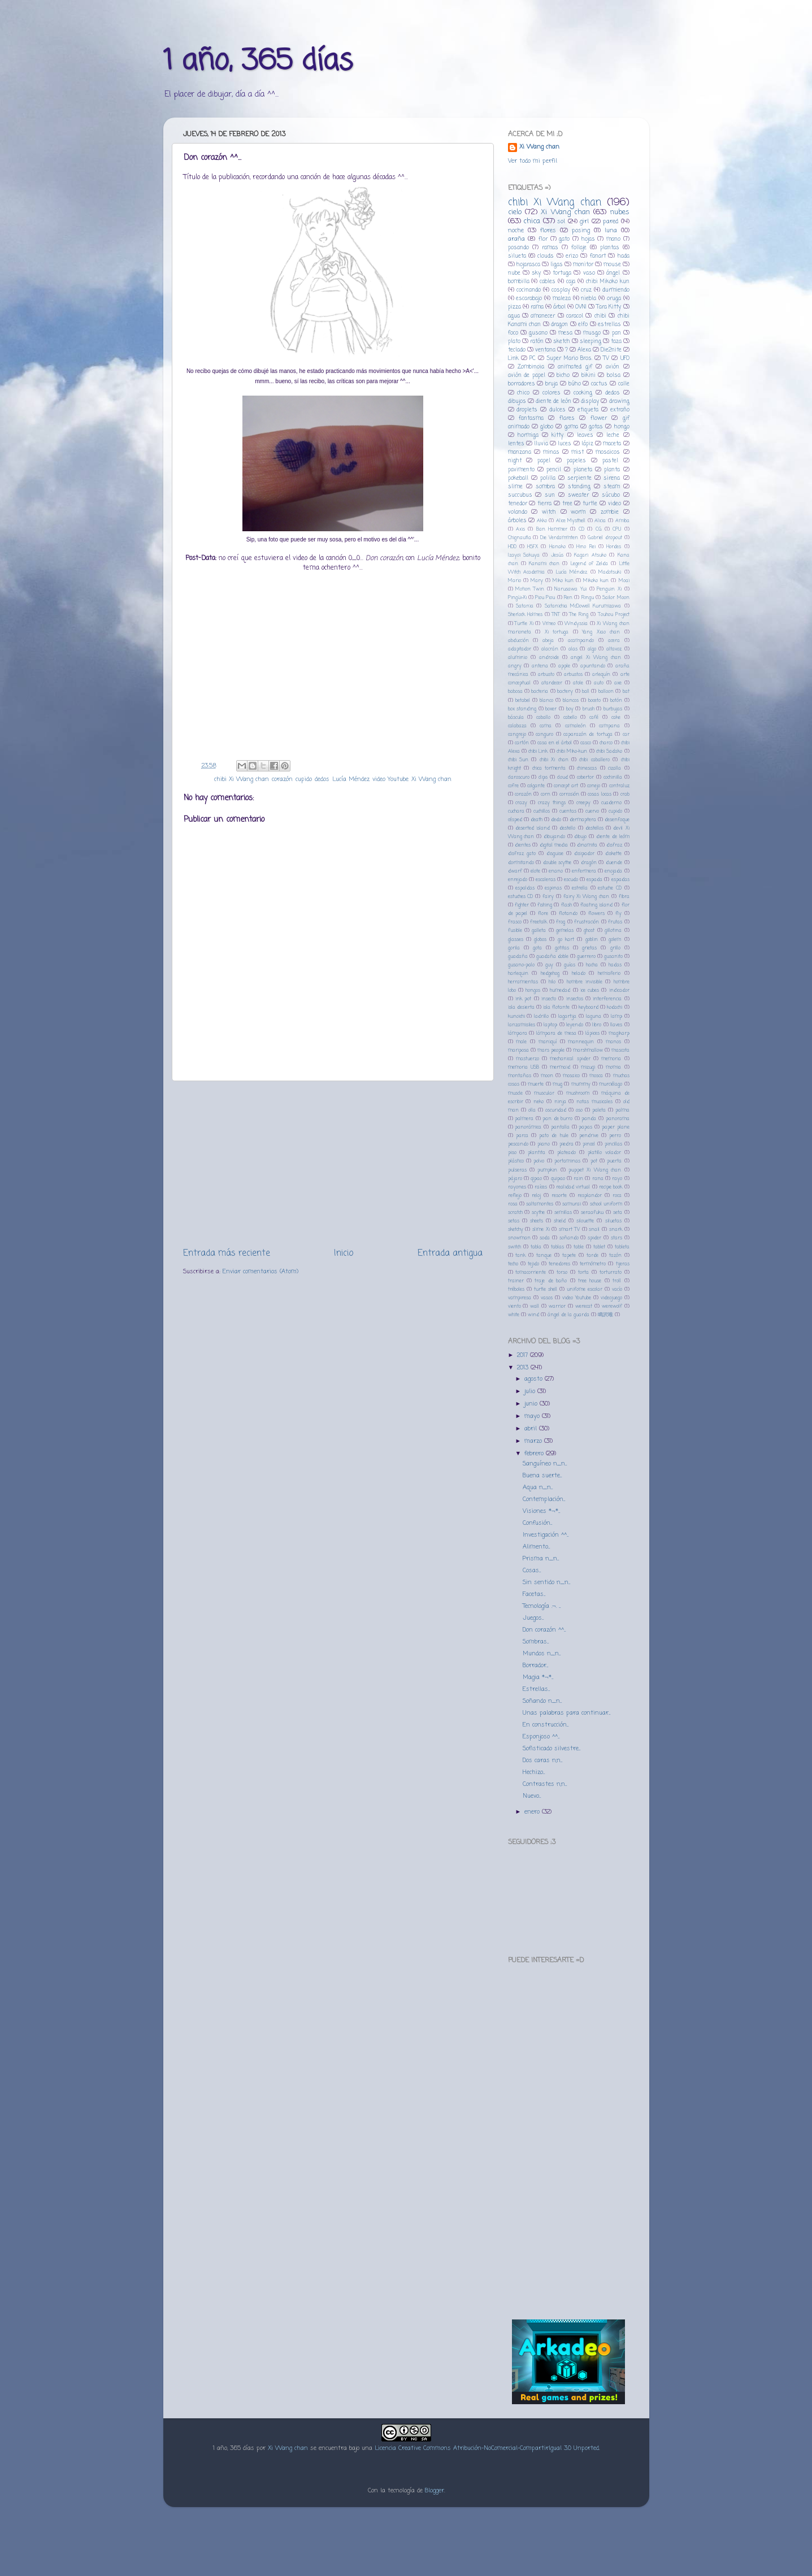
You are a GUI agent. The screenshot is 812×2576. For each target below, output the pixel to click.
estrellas (609, 324)
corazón (282, 779)
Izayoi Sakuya (524, 555)
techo (513, 1264)
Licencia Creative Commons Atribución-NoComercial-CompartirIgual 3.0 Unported (487, 2448)
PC (532, 358)
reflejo (515, 1195)
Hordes (613, 546)
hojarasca (528, 265)
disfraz (614, 845)
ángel (613, 273)
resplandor (589, 1195)
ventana (545, 350)
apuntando (592, 666)
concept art (566, 786)
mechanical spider (570, 1059)
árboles (517, 521)
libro (596, 1025)
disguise (554, 853)
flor (543, 239)
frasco (515, 922)
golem (615, 939)
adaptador (519, 649)
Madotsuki (609, 572)
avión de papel (526, 375)
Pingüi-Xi (517, 597)
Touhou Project (613, 614)
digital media (554, 845)
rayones (517, 1187)
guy (549, 965)
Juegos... (533, 1618)
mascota (620, 1050)
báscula (516, 717)
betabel (522, 700)
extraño (619, 410)
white (513, 1315)
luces (564, 444)
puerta (614, 1161)
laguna (593, 1016)
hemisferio (609, 973)
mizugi (588, 1067)
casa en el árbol (554, 743)
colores (551, 393)
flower (598, 418)
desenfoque (617, 819)
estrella (580, 888)
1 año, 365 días (258, 62)
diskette (613, 853)
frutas (615, 922)
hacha (592, 965)
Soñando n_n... (542, 1701)
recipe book (610, 1187)
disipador (584, 853)
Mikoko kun (596, 580)
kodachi (614, 1007)
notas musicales (594, 1101)
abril (531, 1428)
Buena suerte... (542, 1475)
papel (543, 461)
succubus (520, 495)
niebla (588, 298)
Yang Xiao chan (601, 632)
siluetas (613, 1221)
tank (520, 1255)
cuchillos (541, 811)
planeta (583, 470)
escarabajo (529, 298)
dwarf (515, 871)
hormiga (528, 435)
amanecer (543, 316)
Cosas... (532, 1570)
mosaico (571, 1075)
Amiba (622, 520)
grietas (589, 948)
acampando (581, 640)
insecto (548, 999)
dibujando (554, 836)
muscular (544, 1093)
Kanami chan (544, 563)
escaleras (545, 879)
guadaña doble (552, 956)
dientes (523, 845)
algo (592, 649)
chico (523, 393)
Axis (520, 529)
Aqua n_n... (538, 1487)
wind (533, 1315)
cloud (562, 777)
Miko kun (563, 580)
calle (623, 384)
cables (547, 281)
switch (514, 1247)
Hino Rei (585, 546)
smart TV (569, 1229)
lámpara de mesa (556, 1033)
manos (613, 1042)
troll (617, 1281)
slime (515, 487)
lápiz (587, 444)
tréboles (516, 1289)
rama (537, 307)
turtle (590, 504)
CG (599, 529)
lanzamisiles (521, 1025)
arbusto (546, 674)
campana (609, 726)
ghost (589, 930)
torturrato (611, 1272)
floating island (596, 905)
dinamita (587, 845)
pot (593, 1161)
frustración (586, 922)
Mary (537, 580)
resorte (559, 1195)
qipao (536, 1178)
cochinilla (612, 777)
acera (614, 640)
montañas (519, 1075)
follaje (579, 248)
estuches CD (520, 896)
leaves (585, 435)
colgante (536, 786)
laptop (550, 1025)
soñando (569, 1238)
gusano (538, 333)
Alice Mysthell (571, 520)
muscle (515, 1093)
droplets (526, 410)
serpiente (579, 478)
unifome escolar (584, 1289)
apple (564, 666)
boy (570, 709)
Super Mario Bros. (569, 358)
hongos (533, 990)
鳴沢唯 (605, 1315)
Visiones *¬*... (541, 1511)
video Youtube (390, 779)
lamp (616, 1016)
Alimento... (536, 1546)
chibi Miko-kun (572, 751)
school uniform (606, 1204)
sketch (561, 341)
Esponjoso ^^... (541, 1736)
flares (567, 418)
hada (623, 256)
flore (543, 913)
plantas (609, 248)
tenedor (517, 504)
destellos (594, 828)
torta (583, 1272)
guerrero (586, 956)
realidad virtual (573, 1187)
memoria (611, 1059)
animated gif (575, 367)
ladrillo (541, 1016)
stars (616, 1238)
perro (615, 1135)
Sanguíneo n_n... (545, 1463)
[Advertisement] (333, 1164)
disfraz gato (522, 853)
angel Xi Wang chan (596, 657)
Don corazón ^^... (544, 1629)
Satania (524, 606)
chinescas (587, 768)
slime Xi (541, 1229)
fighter (522, 905)
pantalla (560, 1127)
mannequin (581, 1042)
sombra (545, 487)
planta (612, 470)
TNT (556, 614)
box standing (522, 709)
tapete (569, 1255)
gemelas (565, 930)
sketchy (515, 1229)
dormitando (521, 862)
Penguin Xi (609, 589)
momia (613, 1067)
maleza (562, 298)
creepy (583, 802)
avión (612, 367)
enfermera (584, 871)
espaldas (525, 888)
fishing (544, 905)
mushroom (577, 1093)
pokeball (518, 478)
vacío (617, 1289)
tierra (544, 504)
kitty (557, 435)
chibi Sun (518, 760)
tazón (615, 1255)
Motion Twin (529, 589)
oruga (614, 298)
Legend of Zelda (589, 563)
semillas (563, 1212)
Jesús (557, 555)
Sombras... (536, 1641)
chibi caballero (594, 760)
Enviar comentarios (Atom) (260, 1271)
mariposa (518, 1050)
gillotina (613, 930)
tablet (599, 1247)
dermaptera (583, 819)
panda (588, 1118)
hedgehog (550, 973)
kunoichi (516, 1016)
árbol (559, 307)
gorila (514, 948)
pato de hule (553, 1135)
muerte (536, 1084)
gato (564, 239)
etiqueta (587, 410)
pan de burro (557, 1118)
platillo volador (604, 1152)
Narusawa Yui (570, 589)
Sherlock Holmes (525, 614)
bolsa (613, 375)
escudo (571, 879)
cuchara (516, 811)
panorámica (528, 1127)
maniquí (548, 1042)
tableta (622, 1247)
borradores (521, 384)
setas (513, 1221)
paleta (599, 1110)
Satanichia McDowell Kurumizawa (583, 606)
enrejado (517, 879)
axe (618, 683)
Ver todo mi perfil (532, 161)
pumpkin (547, 1170)
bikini (588, 375)
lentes (516, 444)
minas (551, 452)
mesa (565, 333)
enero (533, 1811)
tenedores (559, 1264)
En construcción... (545, 1724)
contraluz (619, 786)
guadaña (518, 956)
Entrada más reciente (226, 1253)
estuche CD (610, 888)
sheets (536, 1221)
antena (540, 666)
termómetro (593, 1264)
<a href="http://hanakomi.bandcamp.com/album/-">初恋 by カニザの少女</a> (568, 2219)
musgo (592, 333)
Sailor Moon (615, 597)
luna (611, 230)
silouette (585, 1221)
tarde (592, 1255)
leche (612, 435)
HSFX (532, 546)
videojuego (611, 1298)
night (515, 461)
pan (616, 333)
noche (516, 230)
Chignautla (519, 537)
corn (545, 794)
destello (567, 828)
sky (536, 273)
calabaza (517, 726)
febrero (535, 1453)
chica (531, 221)
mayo (533, 1416)
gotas (596, 427)
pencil (553, 470)
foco (513, 333)
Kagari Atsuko (590, 555)
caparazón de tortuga (588, 734)
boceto (594, 700)
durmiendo (615, 290)
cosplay (561, 290)
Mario (514, 580)
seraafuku (592, 1212)
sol (561, 221)
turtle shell (545, 1289)
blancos (571, 700)
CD (581, 529)
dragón (589, 862)
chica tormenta (549, 768)
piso (512, 1152)
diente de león (553, 401)
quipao (558, 1178)
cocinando (528, 290)
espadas (620, 879)
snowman (519, 1238)
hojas (588, 239)
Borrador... (535, 1665)
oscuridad (555, 1110)
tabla (536, 1247)
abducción (518, 640)
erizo (572, 256)
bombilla (518, 281)
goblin (591, 939)
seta (617, 1212)
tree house (589, 1281)
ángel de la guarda (568, 1315)
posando (518, 248)
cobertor (585, 777)
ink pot (523, 999)
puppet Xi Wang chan (594, 1170)
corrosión (569, 794)
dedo (556, 819)
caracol (574, 316)
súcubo (611, 495)
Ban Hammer (551, 529)
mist (577, 452)
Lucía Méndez (351, 779)
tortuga (562, 273)
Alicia (600, 520)
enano (556, 871)
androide (549, 657)
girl (584, 221)
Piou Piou (545, 597)
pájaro (515, 1178)
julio (530, 1391)
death (536, 819)
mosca (596, 1075)
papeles (576, 461)
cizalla (614, 768)
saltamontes (539, 1204)
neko (538, 1101)
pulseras (517, 1170)
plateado (566, 1152)
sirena (611, 478)
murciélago (610, 1084)
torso (562, 1272)
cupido (304, 779)
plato (514, 341)
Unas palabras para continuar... (566, 1713)
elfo (583, 324)
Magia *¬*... (538, 1677)
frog (560, 922)
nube (514, 273)
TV (606, 358)
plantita (536, 1152)
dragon (559, 324)
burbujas (612, 709)
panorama (617, 1118)
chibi (600, 316)
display (590, 401)
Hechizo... (534, 1772)
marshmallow (588, 1050)
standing (579, 487)
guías (569, 965)
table (579, 1247)
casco (585, 743)
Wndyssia (576, 623)
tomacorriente (530, 1272)
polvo (538, 1161)
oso (579, 1110)
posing (581, 230)
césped (515, 819)
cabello (570, 717)
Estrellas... (536, 1689)
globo (546, 427)
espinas (553, 888)
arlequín (601, 674)
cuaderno (611, 802)
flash (566, 905)
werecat (583, 1306)
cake (615, 717)
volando (517, 512)
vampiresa (519, 1298)
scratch (515, 1212)
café (593, 717)
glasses (515, 939)
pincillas (613, 1144)
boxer (551, 709)
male (521, 1042)
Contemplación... (544, 1499)
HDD (512, 546)
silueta (517, 256)
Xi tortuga (557, 632)
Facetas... (534, 1594)
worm (578, 512)
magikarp (619, 1033)
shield (560, 1221)
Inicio (343, 1253)
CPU (617, 529)
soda (545, 1238)
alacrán (549, 649)
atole (578, 683)
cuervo (592, 811)
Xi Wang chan (431, 779)
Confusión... (537, 1523)
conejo (593, 786)
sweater (578, 495)
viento (514, 1306)
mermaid (560, 1067)
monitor (583, 265)
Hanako (557, 546)
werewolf (612, 1306)
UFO (624, 358)
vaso (589, 273)
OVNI (581, 307)
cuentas (567, 811)
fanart (598, 256)
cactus (599, 384)
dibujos (517, 401)
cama (546, 726)
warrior (557, 1306)
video (614, 504)
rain (578, 1178)
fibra (624, 896)
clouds (545, 256)
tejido (533, 1264)
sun (550, 495)
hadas (615, 965)
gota (537, 948)
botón (616, 700)
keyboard (588, 1007)
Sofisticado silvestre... (551, 1748)
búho (574, 384)
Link (513, 358)
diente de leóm (612, 836)
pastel (610, 461)
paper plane (615, 1127)
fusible (515, 930)
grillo (615, 948)
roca (617, 1195)
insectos (574, 999)
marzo (534, 1441)
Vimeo (548, 623)
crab (624, 794)
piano (543, 1144)
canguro (544, 734)
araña (516, 239)
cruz (586, 290)
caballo (543, 717)
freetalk (538, 922)
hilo (552, 982)
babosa (515, 691)
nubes (619, 212)
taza (616, 341)
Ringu (587, 597)
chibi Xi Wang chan (241, 779)
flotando (568, 913)
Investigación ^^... (545, 1534)
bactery (565, 691)
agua (514, 316)
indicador (619, 990)
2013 (524, 1367)
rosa (513, 1204)
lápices (592, 1033)
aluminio (517, 657)
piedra (566, 1144)
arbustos (573, 674)
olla (532, 1110)
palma (622, 1110)
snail (594, 1229)
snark (615, 1229)
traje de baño (551, 1281)
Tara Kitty (608, 307)
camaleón (575, 726)
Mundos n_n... (542, 1653)
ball (585, 691)
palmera (524, 1118)
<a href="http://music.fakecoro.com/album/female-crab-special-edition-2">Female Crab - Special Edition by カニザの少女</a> (568, 2052)
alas (572, 649)
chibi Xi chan (554, 760)
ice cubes (589, 990)
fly (618, 913)
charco (606, 743)
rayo (617, 1178)
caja (570, 281)
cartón (522, 743)
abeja (548, 640)
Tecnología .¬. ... (542, 1606)
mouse (612, 265)
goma (571, 427)
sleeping (590, 341)
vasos (547, 1298)
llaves (616, 1025)
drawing (619, 401)
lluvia (541, 444)
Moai (624, 580)
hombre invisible (584, 982)
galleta (539, 930)
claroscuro (518, 777)
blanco (546, 700)
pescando (518, 1144)
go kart (566, 939)
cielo (515, 212)
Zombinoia (531, 367)
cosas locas (599, 794)
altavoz (614, 649)
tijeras (622, 1264)
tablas (557, 1247)
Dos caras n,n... (542, 1760)
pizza (514, 307)
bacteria (539, 691)
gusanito (613, 956)
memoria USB (523, 1067)
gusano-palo (521, 965)
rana (597, 1178)
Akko (542, 520)
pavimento (521, 470)
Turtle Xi (524, 623)
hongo (621, 427)
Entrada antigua (450, 1253)
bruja (551, 384)
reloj (536, 1195)
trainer (516, 1281)
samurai (571, 1204)
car (626, 734)
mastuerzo (527, 1059)
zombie (610, 512)
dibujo (580, 836)
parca (522, 1135)
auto (598, 683)
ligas (556, 265)
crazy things (552, 802)
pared (610, 221)
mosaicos (608, 452)
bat (626, 691)
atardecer (551, 683)
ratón (537, 341)
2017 (523, 1355)
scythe (538, 1212)
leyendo (574, 1025)
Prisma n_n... (541, 1558)
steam (611, 487)
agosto (534, 1379)
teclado (517, 350)
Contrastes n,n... (545, 1784)
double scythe (557, 862)
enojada (613, 871)
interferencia (607, 999)
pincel (589, 1144)
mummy (580, 1084)
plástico (516, 1161)
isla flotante (556, 1007)
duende (614, 862)
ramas (550, 248)
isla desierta (521, 1007)
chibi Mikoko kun (607, 281)
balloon (606, 691)
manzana (519, 452)
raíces (541, 1187)
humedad (560, 990)
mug (557, 1084)
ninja (560, 1101)
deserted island (532, 828)
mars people (551, 1050)
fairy (548, 896)
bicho (563, 375)
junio (532, 1403)
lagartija (567, 1016)
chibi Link (538, 751)
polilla (547, 478)
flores (548, 230)
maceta (612, 444)
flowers (596, 913)
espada (594, 879)
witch (549, 512)
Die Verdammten (559, 537)
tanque (544, 1255)
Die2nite (611, 350)
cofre (513, 786)
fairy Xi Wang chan (586, 896)
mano (613, 239)
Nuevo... (532, 1796)
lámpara (517, 1033)
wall (534, 1306)
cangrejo (517, 734)
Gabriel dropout (605, 537)
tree (567, 504)
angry (515, 666)
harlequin (518, 973)
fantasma (531, 418)
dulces (557, 410)
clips (543, 777)
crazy (521, 802)
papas (585, 1127)
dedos (322, 779)
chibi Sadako (609, 751)
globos (540, 939)
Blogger (434, 2490)
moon (547, 1075)
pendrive (588, 1135)
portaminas (567, 1161)
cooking (583, 393)
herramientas (523, 982)
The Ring (579, 614)
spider (594, 1238)
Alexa (584, 350)
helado (578, 973)
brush (588, 709)
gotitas (562, 948)
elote (535, 871)
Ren (568, 597)
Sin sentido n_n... (546, 1582)
